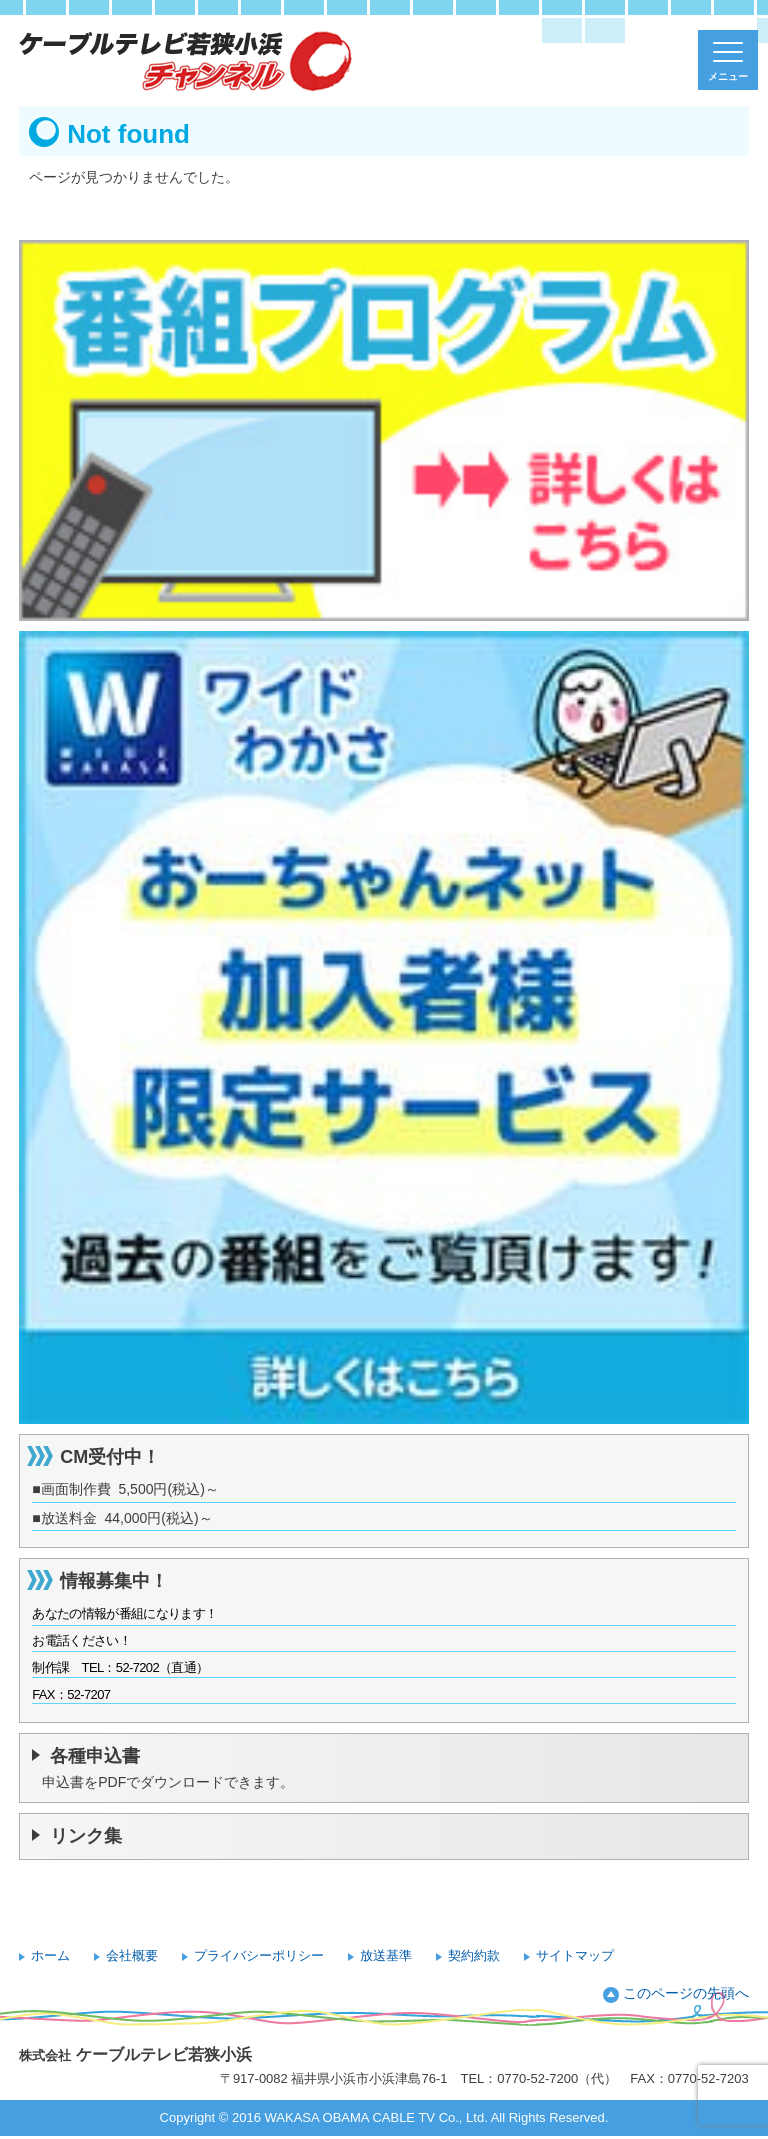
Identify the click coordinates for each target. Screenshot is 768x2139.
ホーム (50, 1955)
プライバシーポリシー (259, 1955)
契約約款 (474, 1955)
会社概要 (132, 1955)
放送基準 (386, 1955)
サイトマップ (575, 1955)
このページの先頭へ (686, 1993)
